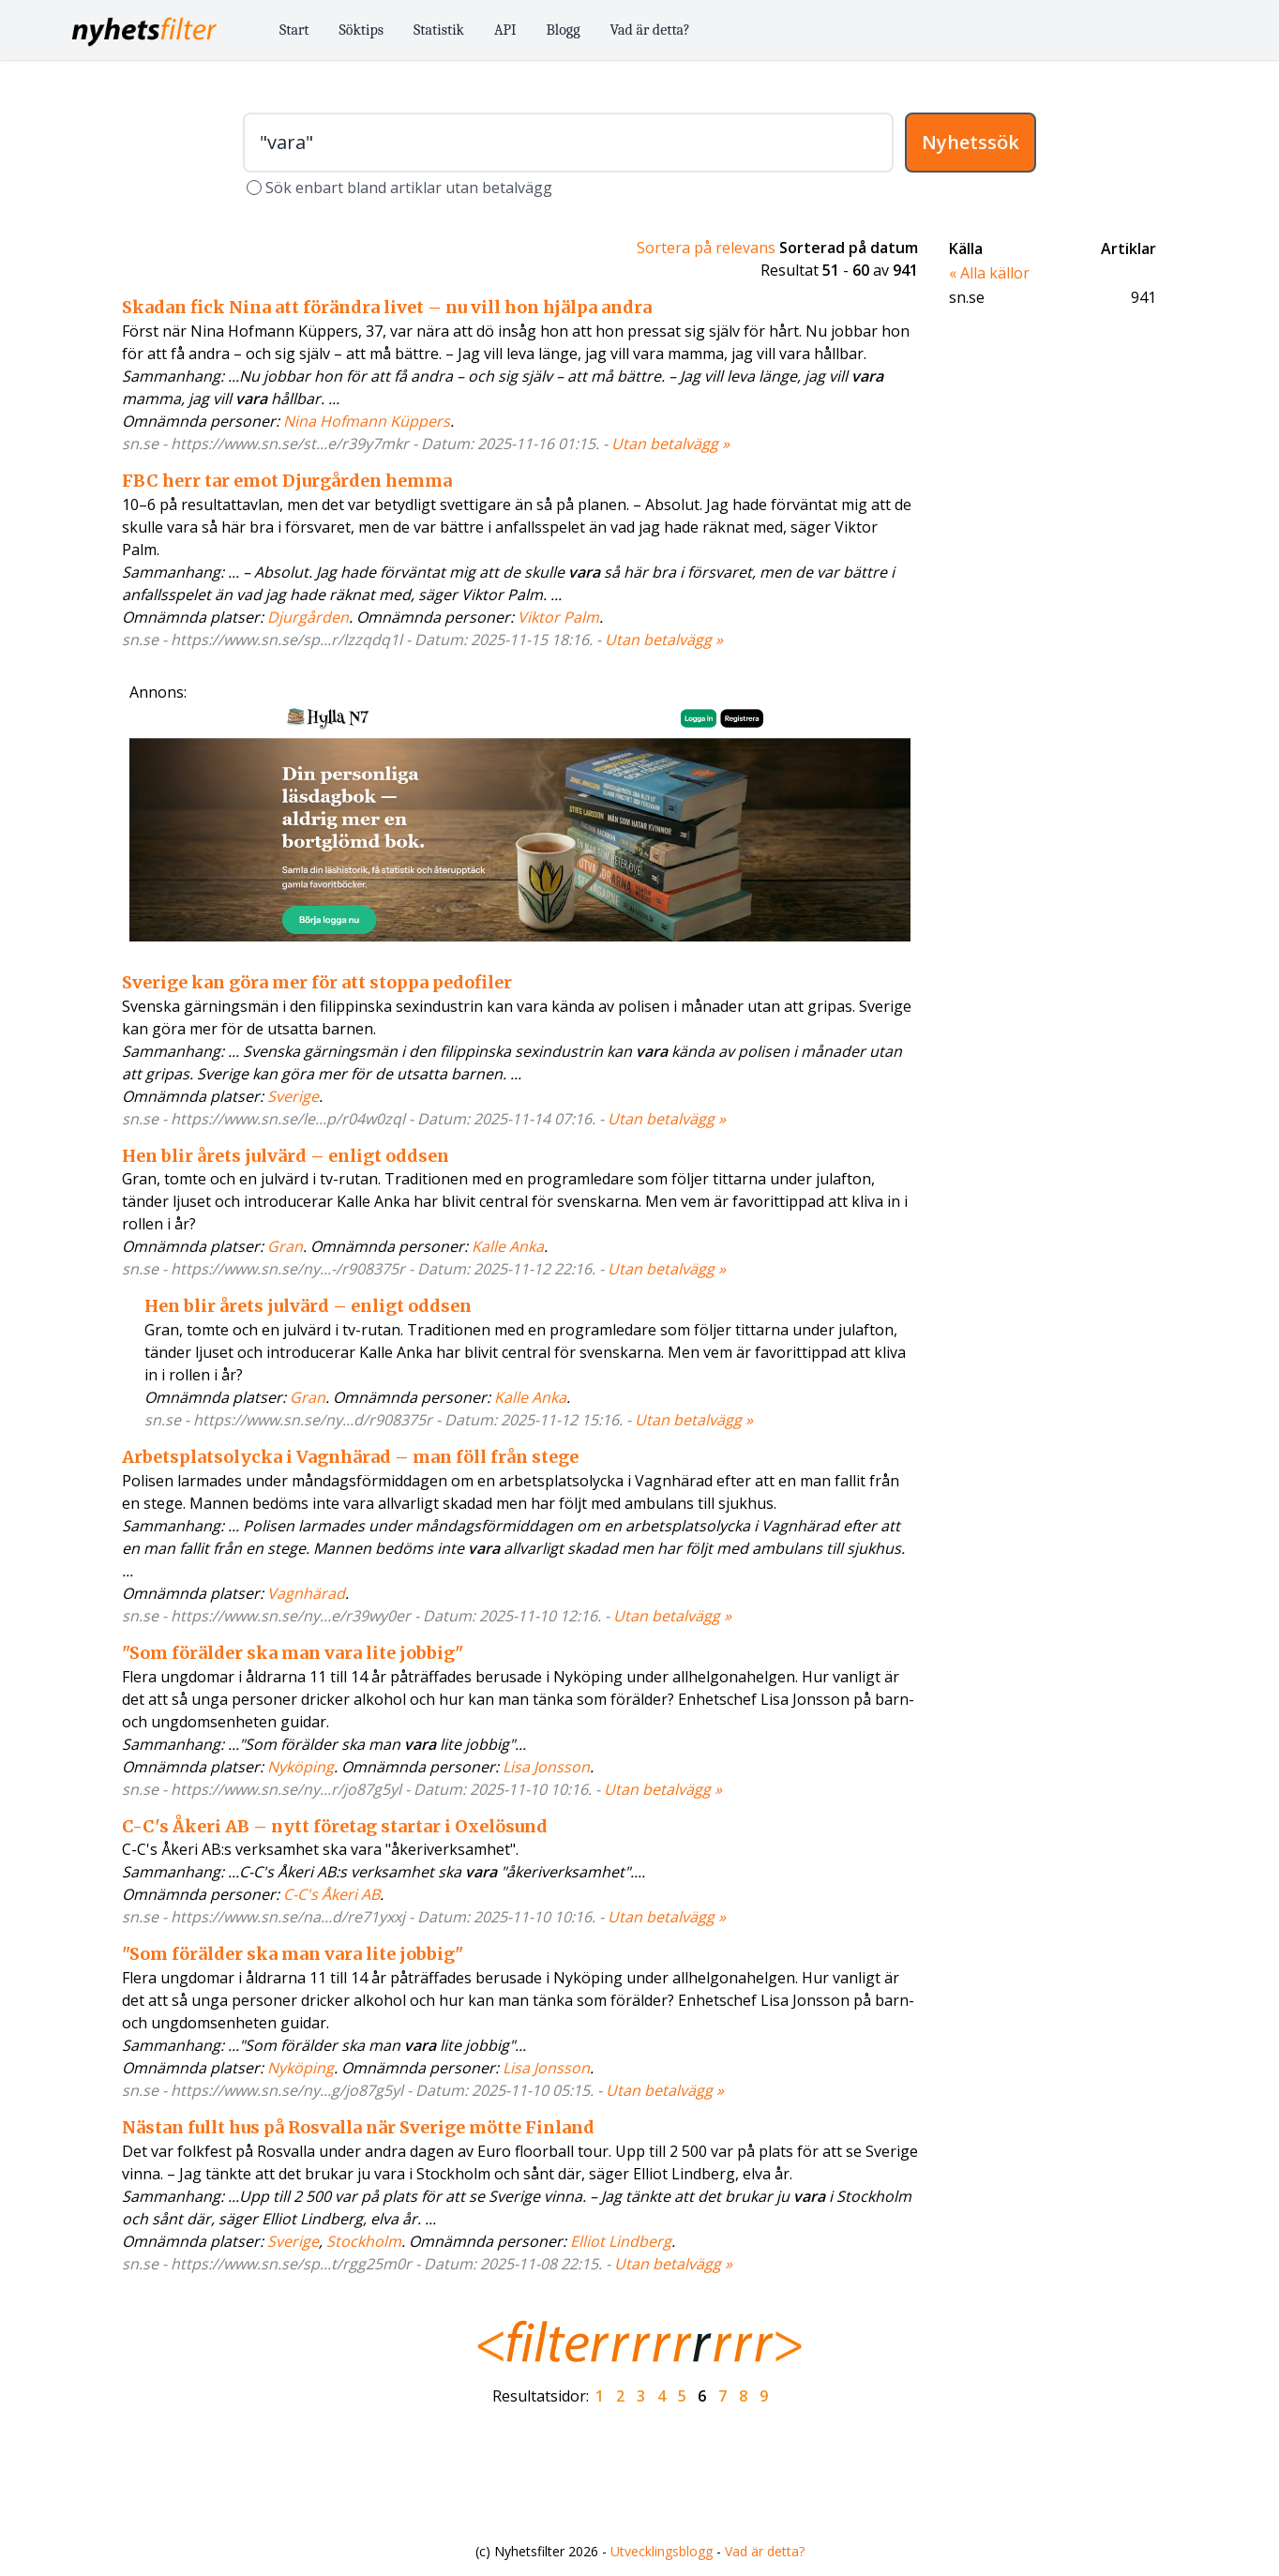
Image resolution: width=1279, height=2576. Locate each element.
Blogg (563, 30)
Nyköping (300, 1766)
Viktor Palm (558, 617)
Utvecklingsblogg (661, 2551)
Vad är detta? (650, 30)
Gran (285, 1246)
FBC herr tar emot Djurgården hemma (287, 480)
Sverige (293, 1096)
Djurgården (308, 617)
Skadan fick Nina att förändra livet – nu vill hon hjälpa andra (387, 307)
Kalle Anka (508, 1246)
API (505, 30)
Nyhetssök (970, 142)
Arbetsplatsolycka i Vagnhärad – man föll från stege (350, 1457)
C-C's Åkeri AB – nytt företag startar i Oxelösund (335, 1826)
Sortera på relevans (706, 247)
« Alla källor (989, 273)
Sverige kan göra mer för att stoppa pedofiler (317, 982)
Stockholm (363, 2241)
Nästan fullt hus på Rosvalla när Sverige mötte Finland (358, 2127)
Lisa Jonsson (546, 1766)
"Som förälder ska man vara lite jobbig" (292, 1653)
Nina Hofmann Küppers (366, 421)
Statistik (439, 30)
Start (294, 30)
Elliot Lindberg (620, 2241)
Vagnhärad (306, 1593)
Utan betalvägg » (670, 443)
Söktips (361, 30)
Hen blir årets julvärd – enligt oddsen (285, 1156)
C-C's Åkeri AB (331, 1894)
